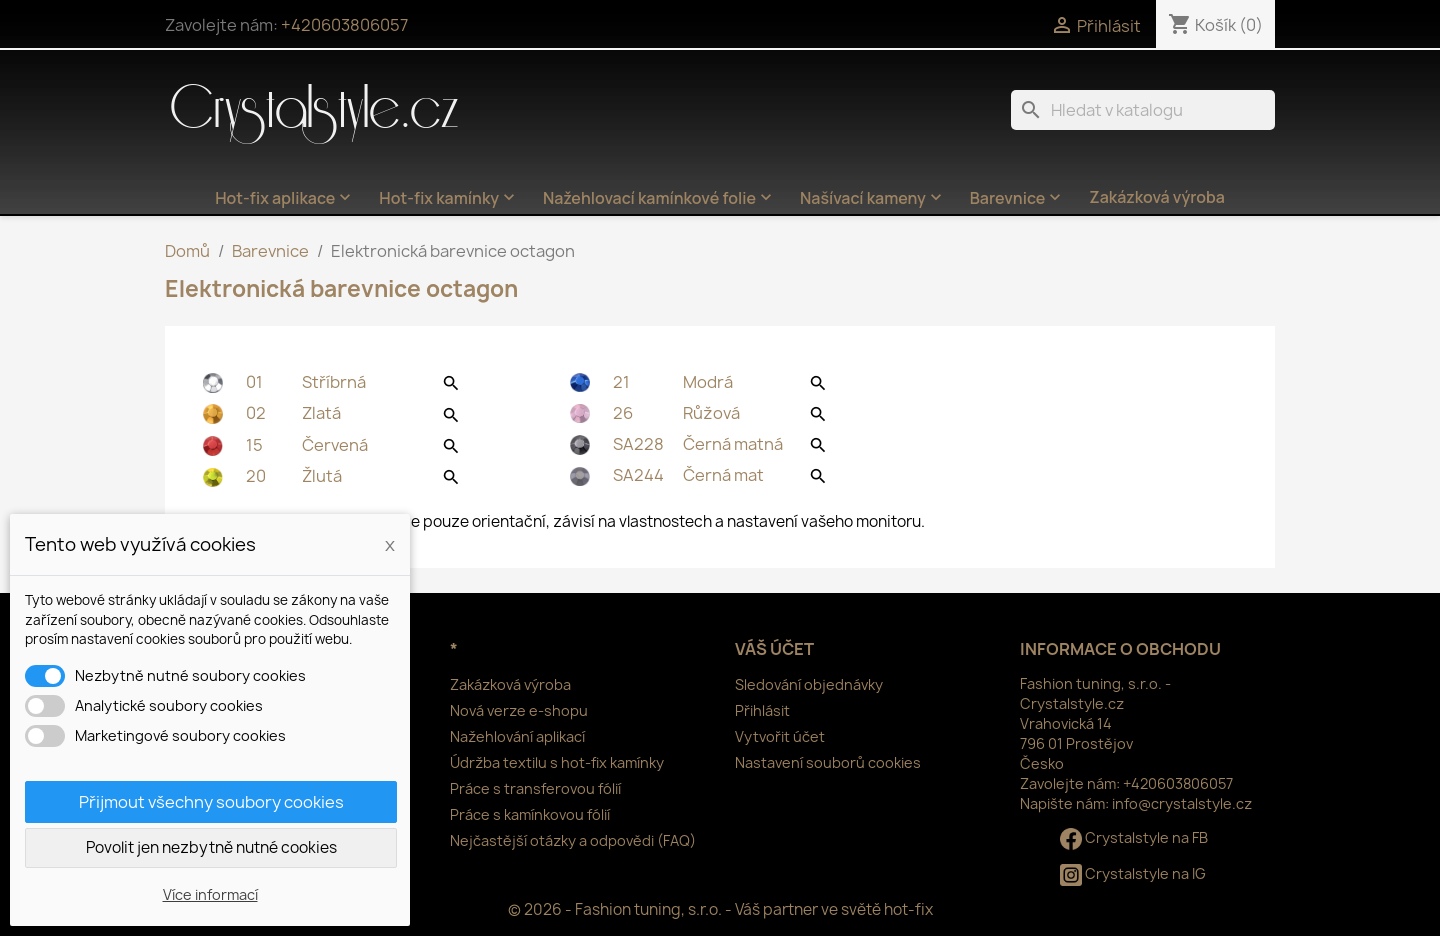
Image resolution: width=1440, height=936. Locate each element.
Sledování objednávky (809, 684)
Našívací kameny (873, 198)
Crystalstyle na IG (1133, 873)
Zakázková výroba (1157, 197)
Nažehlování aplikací (517, 736)
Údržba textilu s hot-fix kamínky (557, 762)
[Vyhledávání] (1143, 110)
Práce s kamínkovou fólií (530, 814)
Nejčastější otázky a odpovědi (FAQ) (573, 840)
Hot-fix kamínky (449, 198)
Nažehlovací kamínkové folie (659, 198)
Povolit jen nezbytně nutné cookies (211, 847)
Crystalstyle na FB (1134, 837)
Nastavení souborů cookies (828, 762)
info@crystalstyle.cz (1182, 803)
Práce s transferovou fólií (535, 788)
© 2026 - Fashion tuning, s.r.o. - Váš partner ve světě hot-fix (720, 909)
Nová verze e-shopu (519, 710)
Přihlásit (762, 710)
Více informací (210, 894)
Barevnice (1017, 198)
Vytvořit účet (780, 736)
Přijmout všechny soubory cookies (211, 802)
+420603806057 (344, 25)
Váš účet (774, 649)
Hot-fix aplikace (285, 198)
